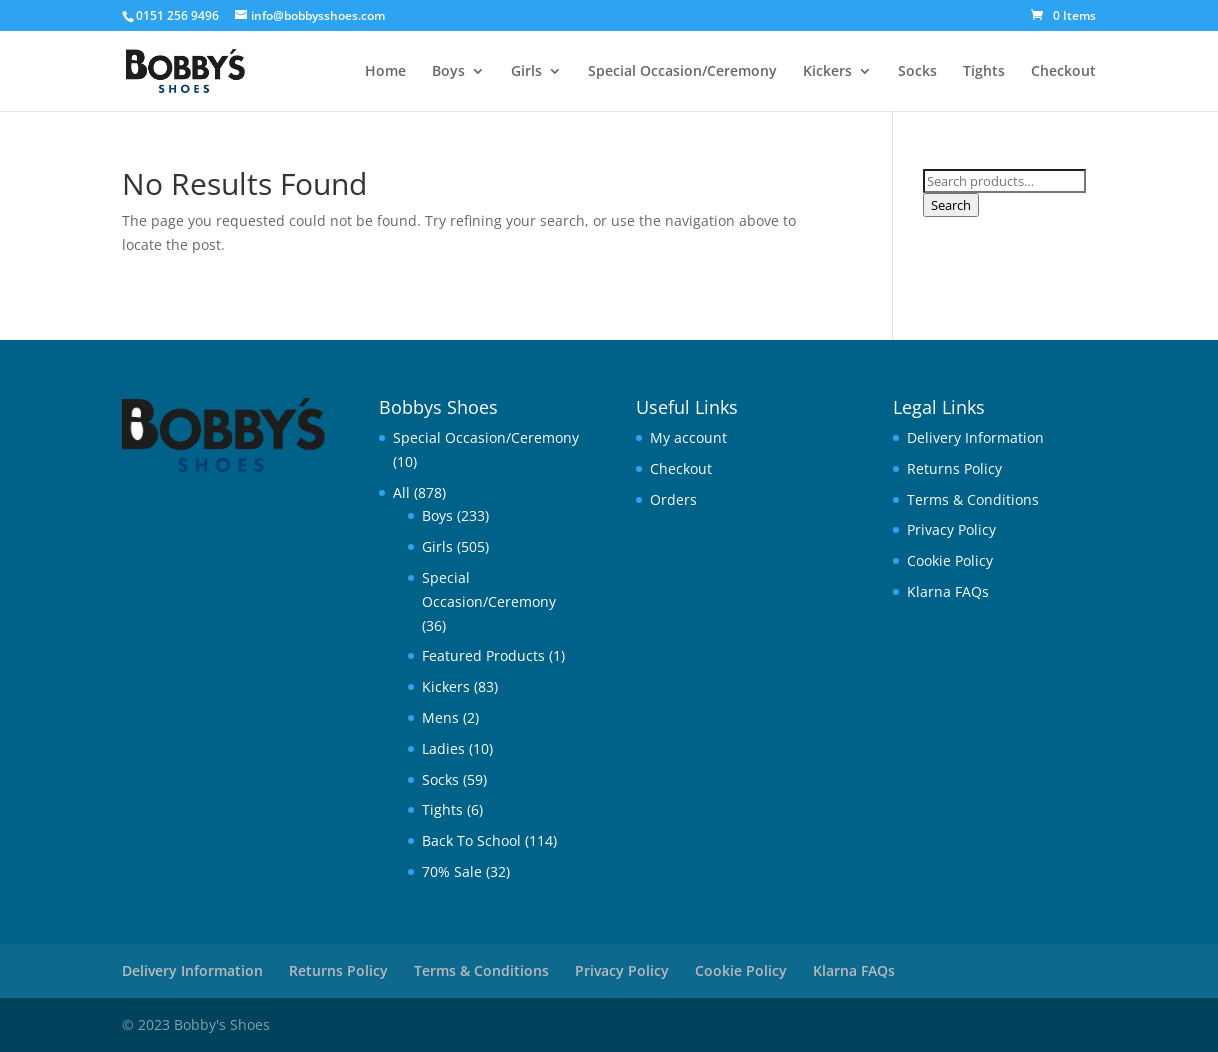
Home (385, 72)
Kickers (827, 72)
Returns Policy (954, 468)
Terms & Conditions (973, 499)
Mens (440, 717)
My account (688, 437)
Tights (984, 72)
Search (951, 205)
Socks (917, 72)
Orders (673, 499)
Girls (526, 72)
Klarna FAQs (948, 591)
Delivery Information (975, 437)
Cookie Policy (950, 560)
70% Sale (452, 871)
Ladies (443, 748)
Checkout (1063, 72)
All (401, 492)
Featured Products (483, 655)
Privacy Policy (951, 529)
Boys (448, 72)
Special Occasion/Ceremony (682, 72)
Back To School (471, 840)
